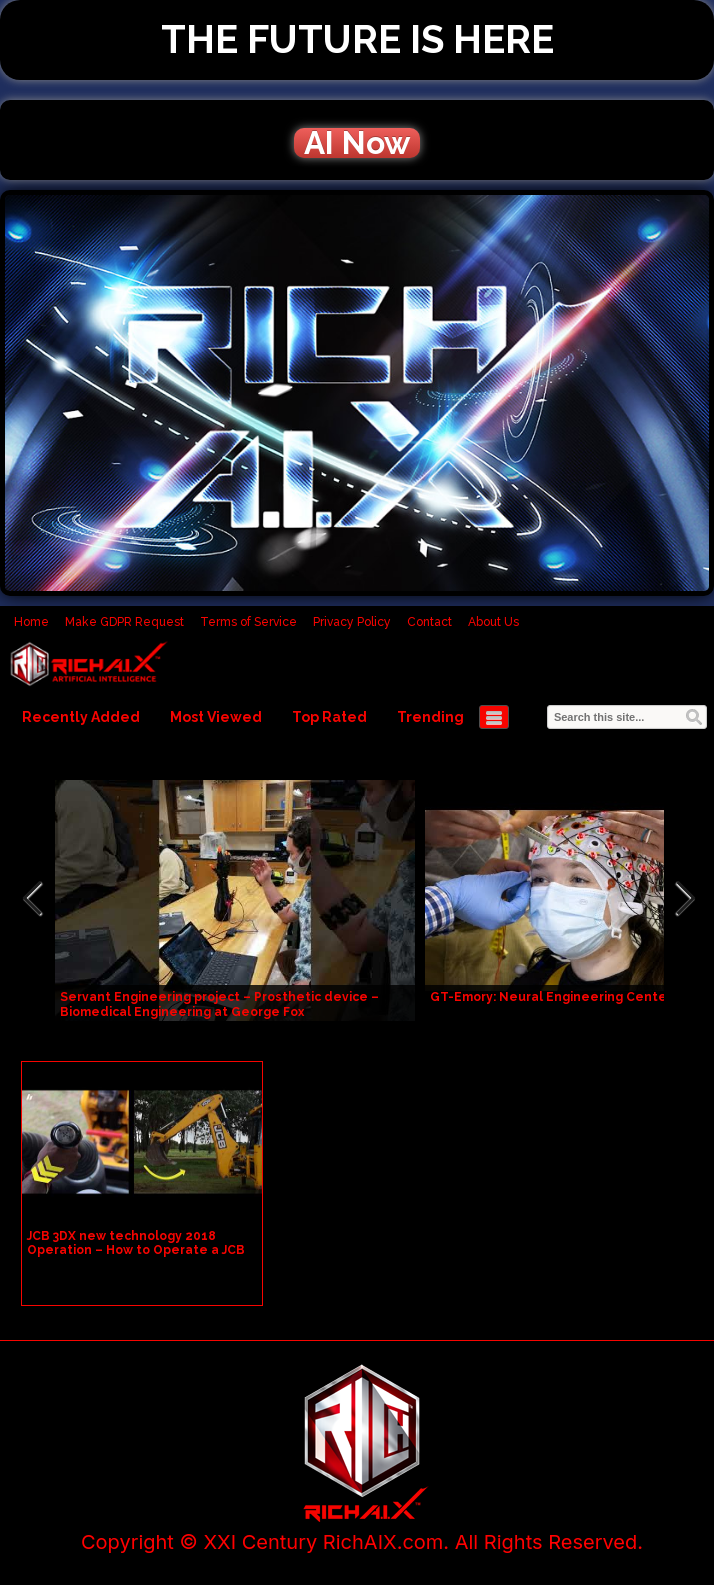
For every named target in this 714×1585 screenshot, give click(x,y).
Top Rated (329, 717)
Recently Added (81, 717)
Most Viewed (216, 717)
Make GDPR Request (124, 622)
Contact (429, 622)
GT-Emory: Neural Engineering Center (551, 997)
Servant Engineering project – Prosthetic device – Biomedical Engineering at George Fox (219, 1004)
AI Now (357, 143)
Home (31, 622)
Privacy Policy (352, 622)
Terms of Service (248, 622)
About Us (493, 622)
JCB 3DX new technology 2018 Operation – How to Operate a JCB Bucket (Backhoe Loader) (136, 1250)
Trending (430, 717)
